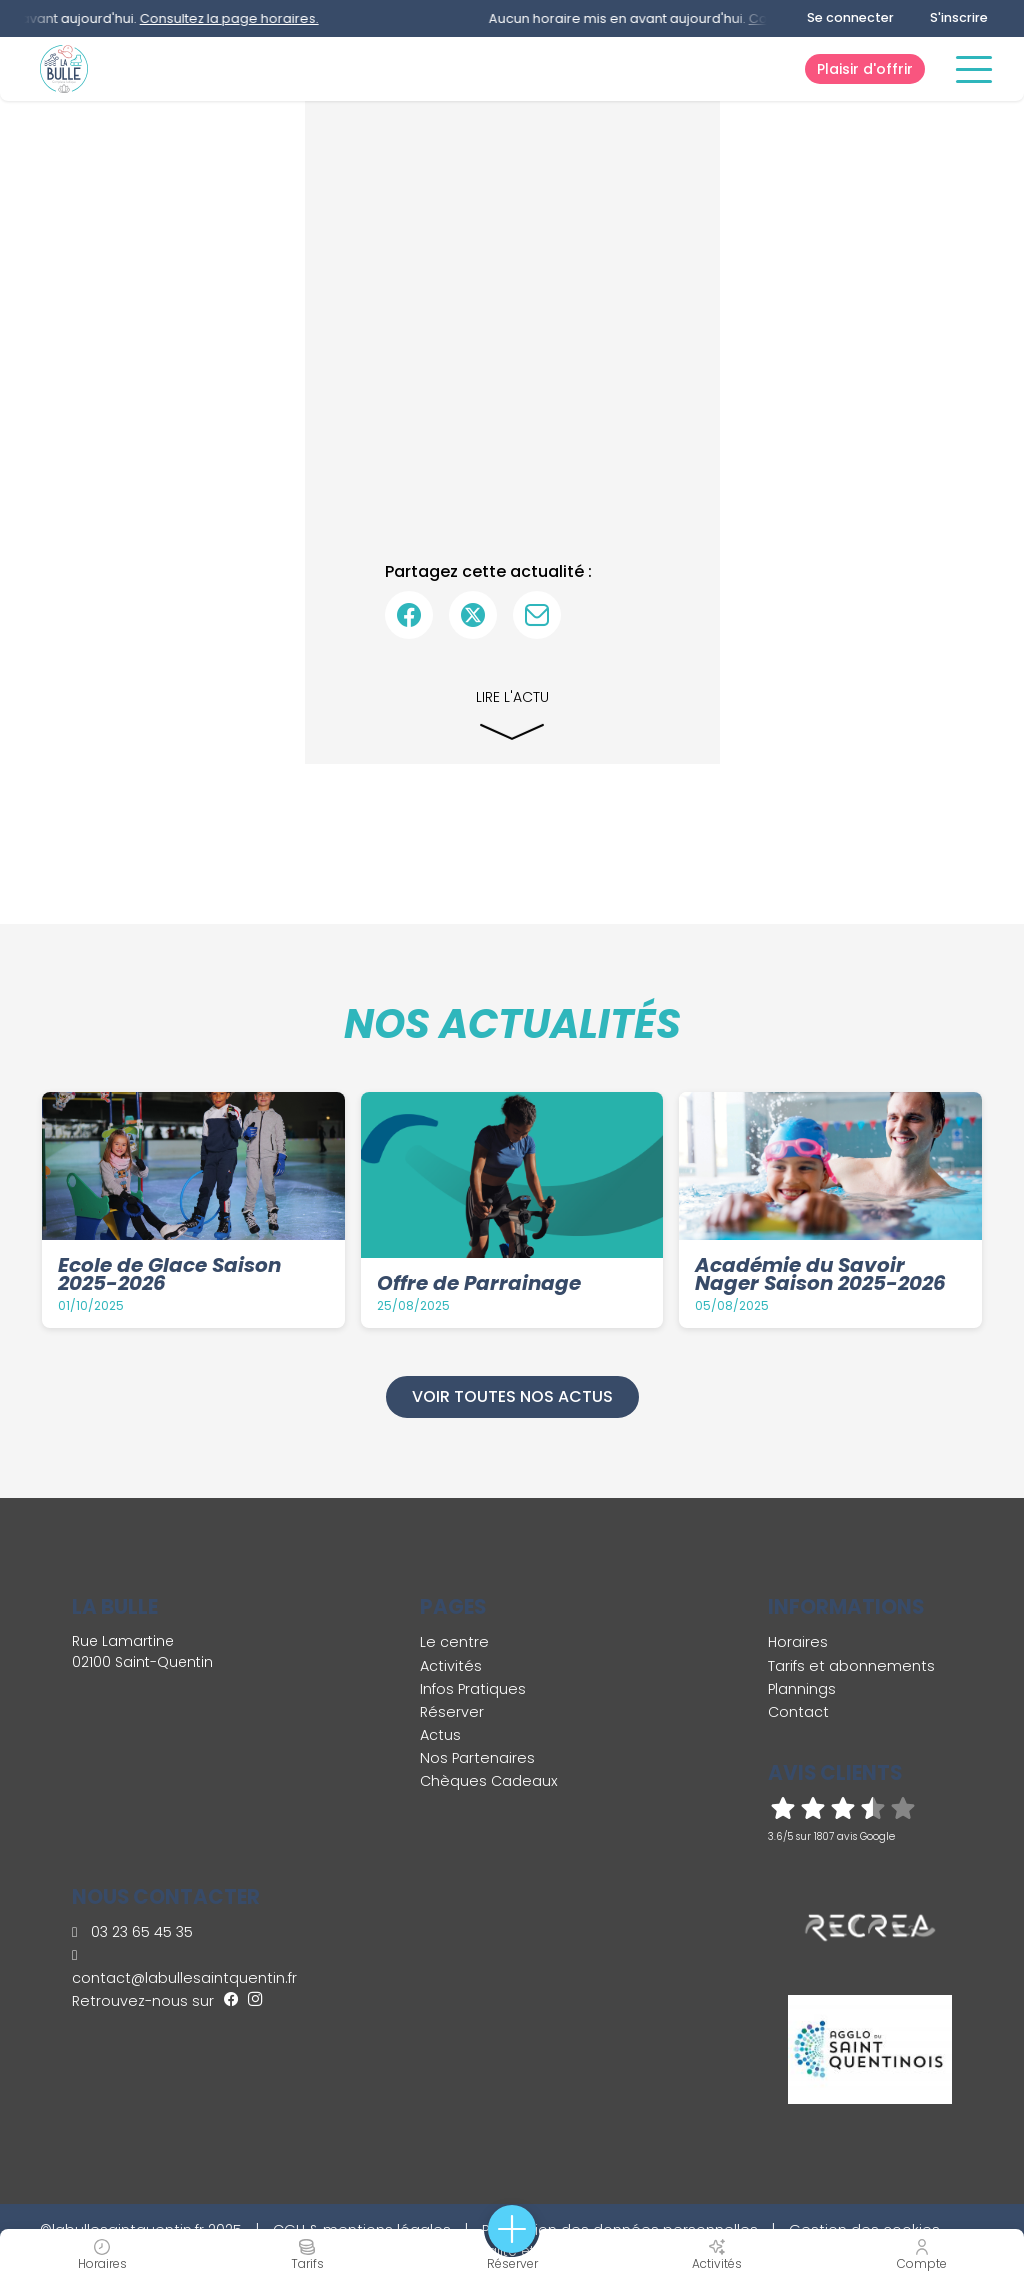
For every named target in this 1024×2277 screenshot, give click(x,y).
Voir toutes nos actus (512, 1396)
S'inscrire (959, 17)
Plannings (802, 1689)
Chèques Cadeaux (489, 1781)
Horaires (798, 1642)
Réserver (452, 1712)
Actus (440, 1735)
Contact (798, 1712)
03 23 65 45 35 (132, 1932)
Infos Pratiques (473, 1689)
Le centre (454, 1642)
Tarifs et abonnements (851, 1666)
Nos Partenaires (477, 1758)
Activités (451, 1666)
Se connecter (850, 17)
